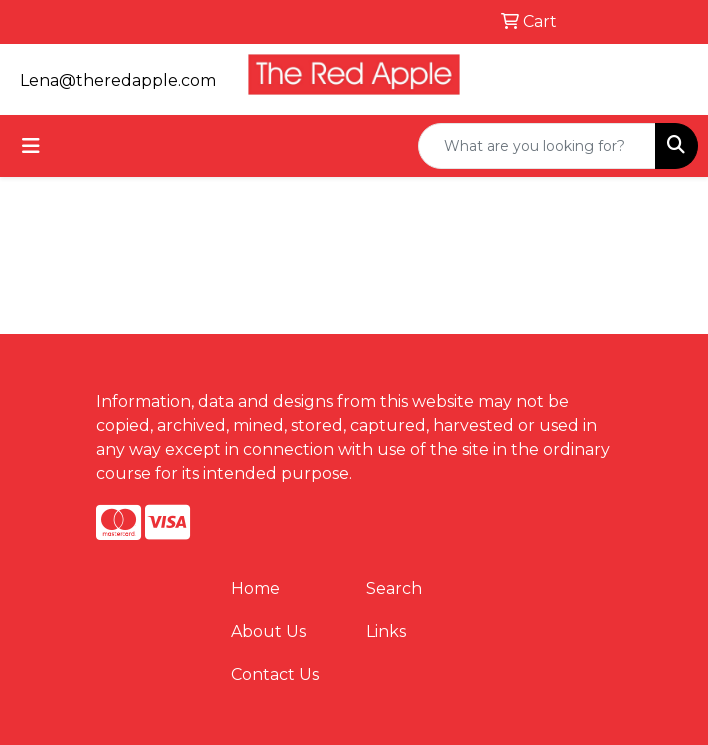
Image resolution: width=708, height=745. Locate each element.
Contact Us (275, 674)
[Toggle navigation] (31, 146)
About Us (268, 631)
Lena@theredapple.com (118, 80)
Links (386, 631)
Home (255, 588)
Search (394, 588)
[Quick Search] (537, 146)
